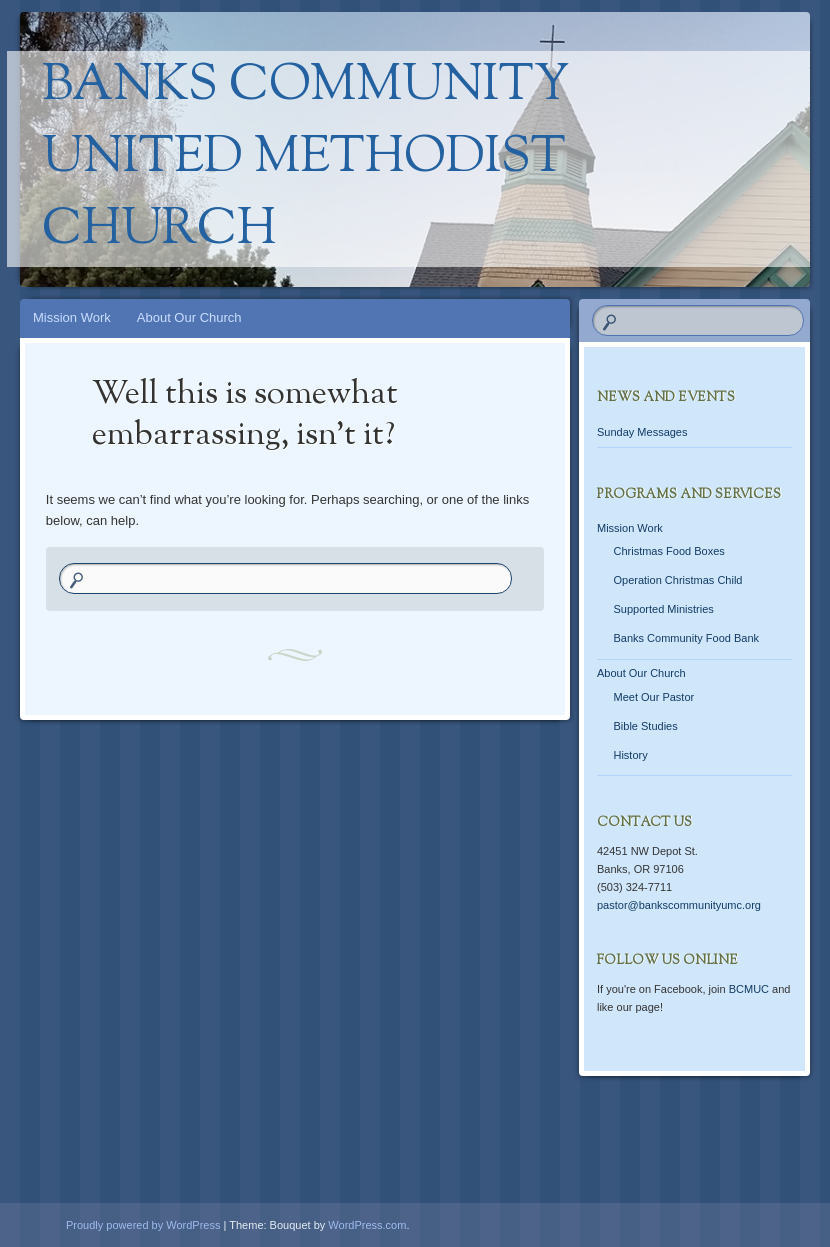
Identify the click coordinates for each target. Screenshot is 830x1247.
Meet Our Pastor (653, 697)
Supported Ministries (663, 609)
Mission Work (72, 317)
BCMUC (749, 989)
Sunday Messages (642, 432)
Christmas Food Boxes (668, 551)
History (630, 755)
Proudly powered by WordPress (143, 1225)
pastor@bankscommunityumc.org (679, 905)
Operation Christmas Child (677, 580)
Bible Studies (645, 726)
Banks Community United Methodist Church (306, 159)
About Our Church (189, 317)
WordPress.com (367, 1225)
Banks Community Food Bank (686, 638)
